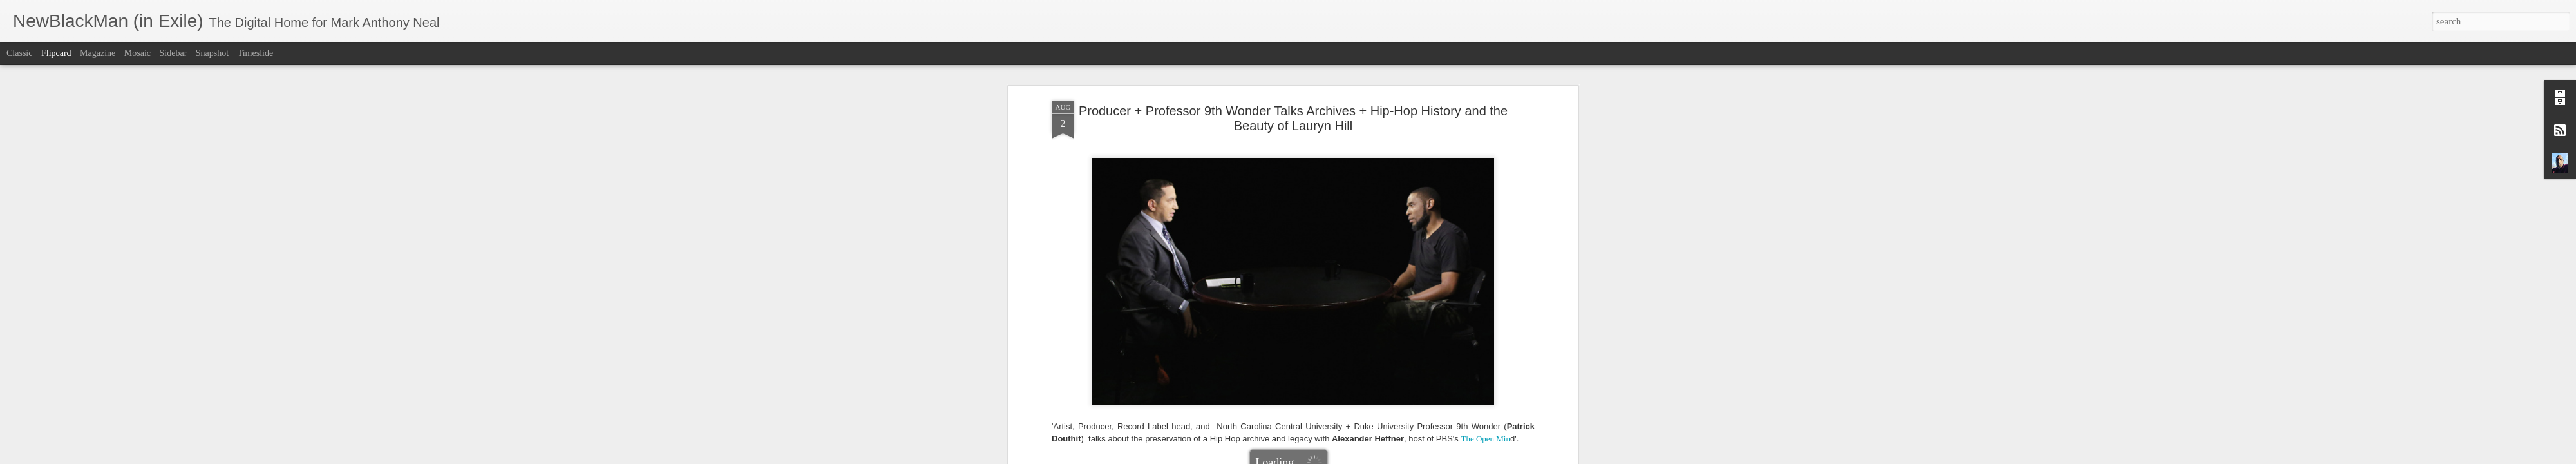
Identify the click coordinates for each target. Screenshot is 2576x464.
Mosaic (137, 53)
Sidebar (173, 53)
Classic (19, 53)
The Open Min (1485, 262)
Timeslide (256, 53)
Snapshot (212, 53)
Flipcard (56, 53)
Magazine (97, 53)
